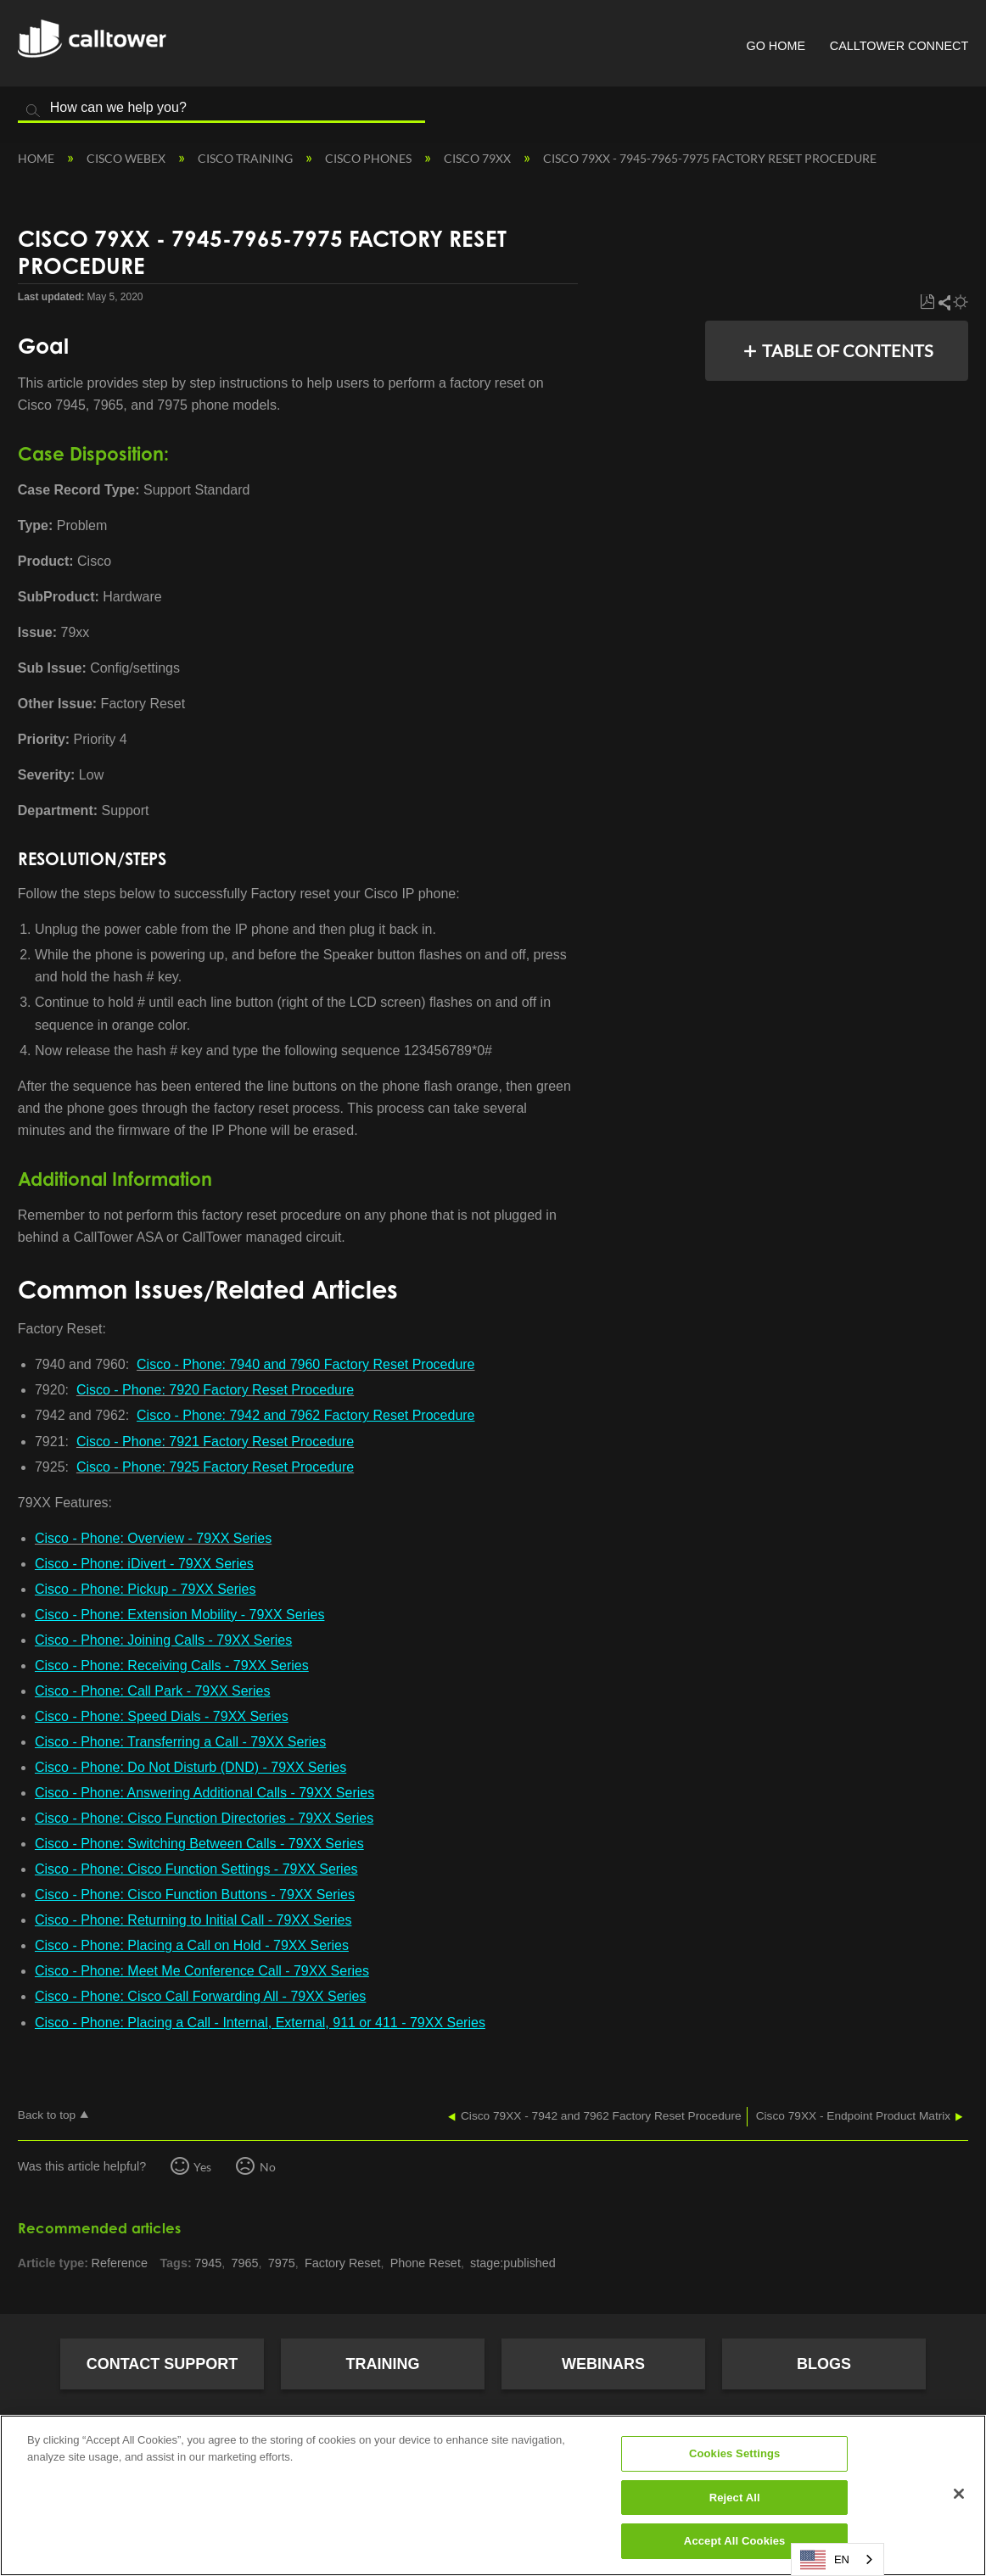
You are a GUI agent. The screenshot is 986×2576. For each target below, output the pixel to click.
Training (383, 2363)
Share (943, 302)
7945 (207, 2263)
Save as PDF (927, 302)
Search (33, 111)
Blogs (824, 2363)
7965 (245, 2263)
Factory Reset (343, 2263)
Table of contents (847, 350)
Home (37, 158)
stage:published (513, 2263)
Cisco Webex (127, 158)
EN (824, 2560)
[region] (493, 2495)
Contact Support (162, 2363)
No (268, 2167)
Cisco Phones (369, 158)
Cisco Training (246, 158)
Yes (202, 2167)
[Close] (959, 2493)
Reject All (734, 2497)
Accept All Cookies (735, 2540)
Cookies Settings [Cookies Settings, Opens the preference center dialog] (735, 2453)
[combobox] (837, 2559)
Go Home (775, 46)
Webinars (603, 2363)
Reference (120, 2263)
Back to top (47, 2115)
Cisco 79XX (478, 158)
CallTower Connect (899, 46)
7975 (281, 2263)
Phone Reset (425, 2263)
